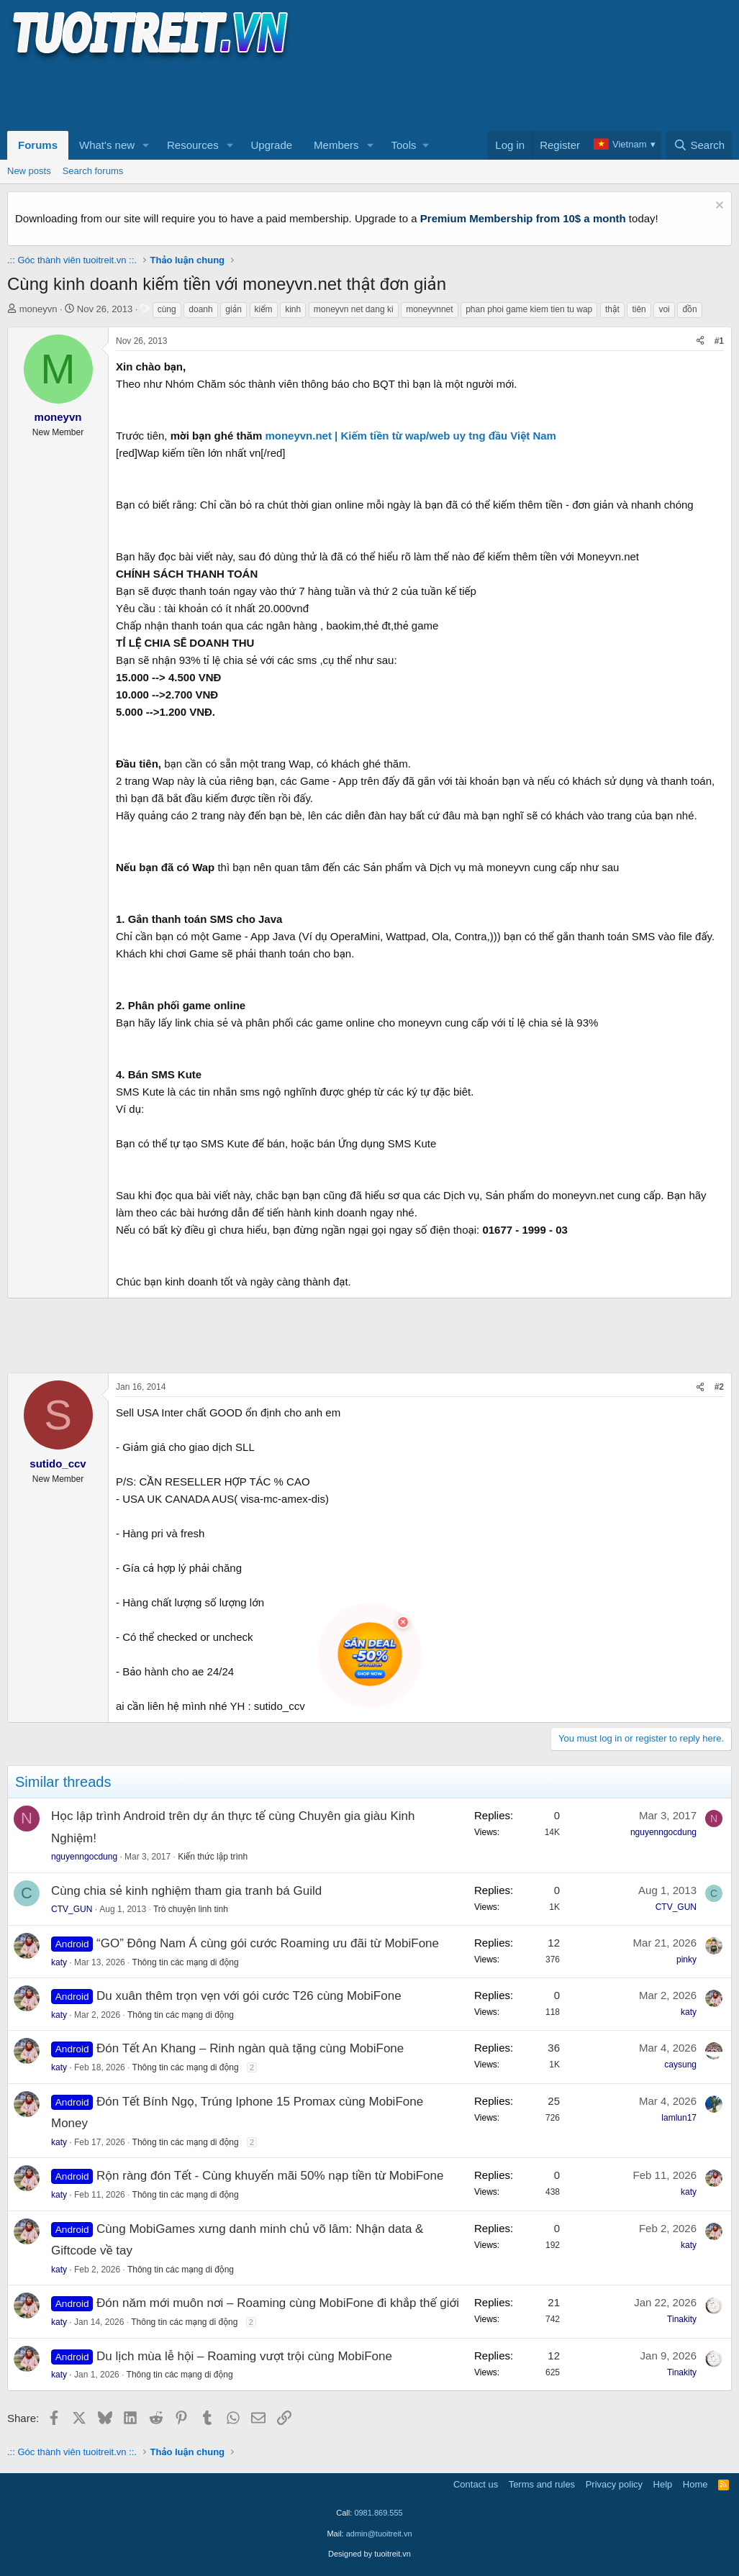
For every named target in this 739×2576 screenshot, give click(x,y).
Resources (193, 145)
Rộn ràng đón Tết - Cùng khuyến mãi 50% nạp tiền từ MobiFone (269, 2176)
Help (663, 2484)
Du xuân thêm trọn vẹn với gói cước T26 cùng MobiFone (249, 1996)
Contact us (475, 2484)
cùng (167, 309)
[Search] (699, 145)
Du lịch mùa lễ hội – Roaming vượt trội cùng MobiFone (244, 2356)
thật (612, 309)
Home (695, 2484)
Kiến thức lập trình (213, 1857)
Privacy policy (614, 2484)
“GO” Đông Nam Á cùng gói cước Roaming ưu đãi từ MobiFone (267, 1943)
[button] (146, 145)
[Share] (700, 341)
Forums (38, 145)
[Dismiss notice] (718, 206)
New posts (29, 170)
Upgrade (272, 145)
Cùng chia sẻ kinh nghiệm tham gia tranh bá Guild (186, 1891)
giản (233, 309)
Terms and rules (542, 2484)
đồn (689, 309)
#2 (719, 1387)
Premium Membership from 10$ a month (523, 218)
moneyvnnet (429, 309)
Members (336, 145)
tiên (638, 309)
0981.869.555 (378, 2512)
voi (663, 309)
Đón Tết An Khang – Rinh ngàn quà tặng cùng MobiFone (250, 2048)
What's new (107, 145)
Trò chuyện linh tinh (190, 1909)
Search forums (93, 170)
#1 (719, 341)
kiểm (264, 309)
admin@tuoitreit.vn (379, 2533)
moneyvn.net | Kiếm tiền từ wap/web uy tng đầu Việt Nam (410, 435)
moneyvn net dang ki (354, 309)
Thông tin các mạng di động (185, 1962)
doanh (200, 309)
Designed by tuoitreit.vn (369, 2553)
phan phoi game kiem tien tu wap (529, 309)
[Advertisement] (269, 94)
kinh (293, 309)
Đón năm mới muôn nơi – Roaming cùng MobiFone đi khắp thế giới (277, 2303)
